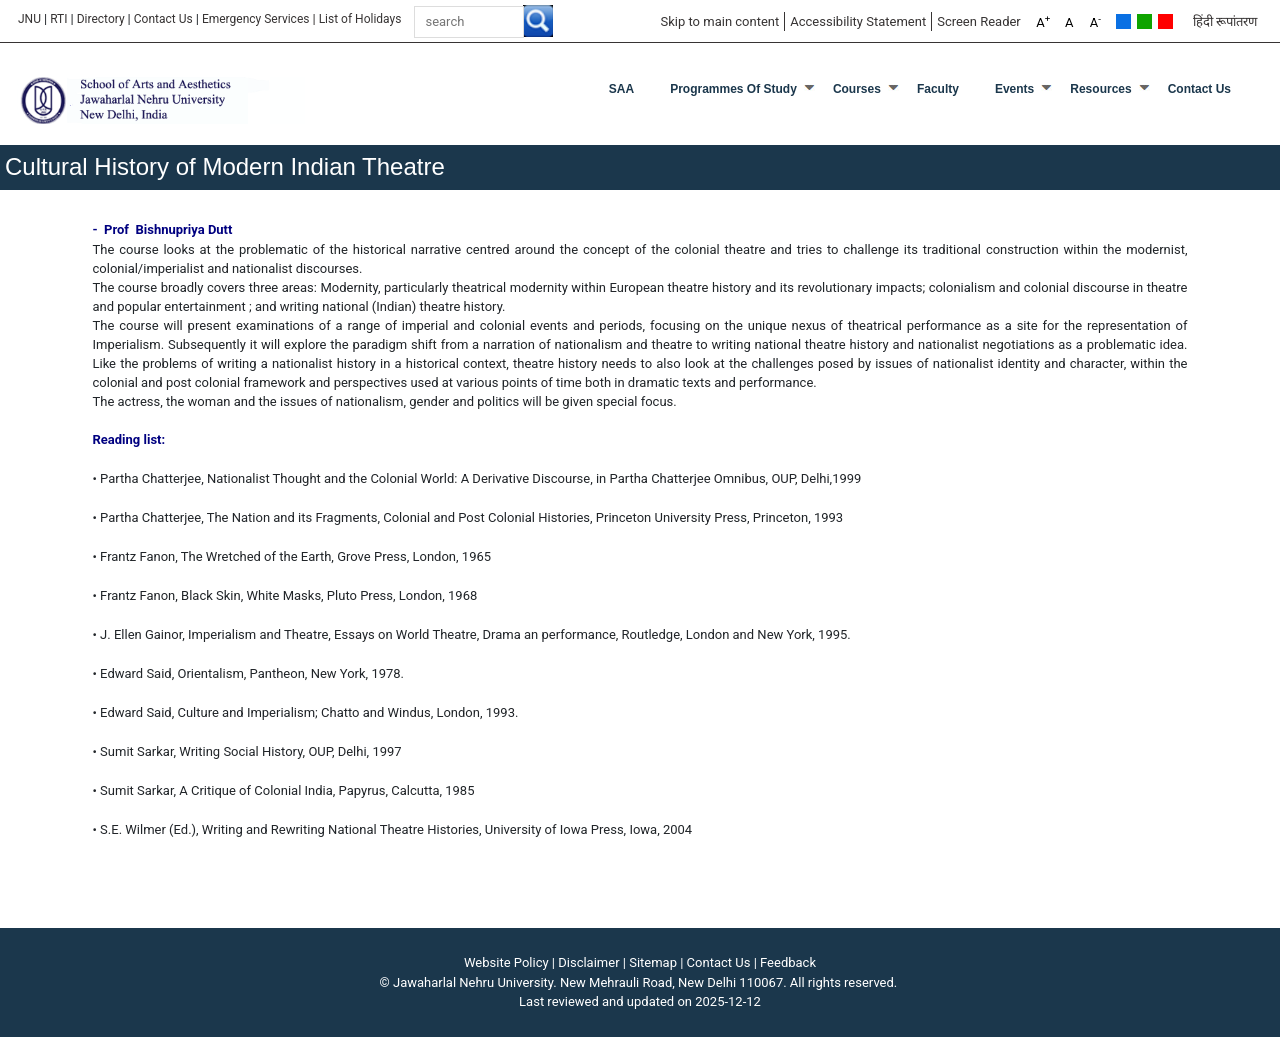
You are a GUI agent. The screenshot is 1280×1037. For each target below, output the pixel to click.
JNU (29, 19)
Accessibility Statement (858, 21)
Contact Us (163, 19)
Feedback (788, 962)
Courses (857, 89)
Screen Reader (979, 21)
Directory (101, 19)
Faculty (938, 89)
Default (1123, 21)
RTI (58, 19)
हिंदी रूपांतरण (1225, 21)
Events (1014, 89)
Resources (1100, 89)
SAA (621, 89)
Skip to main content (719, 21)
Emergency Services (256, 19)
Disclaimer (588, 962)
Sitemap (653, 962)
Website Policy (506, 962)
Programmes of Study (733, 89)
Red (1165, 21)
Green (1144, 21)
